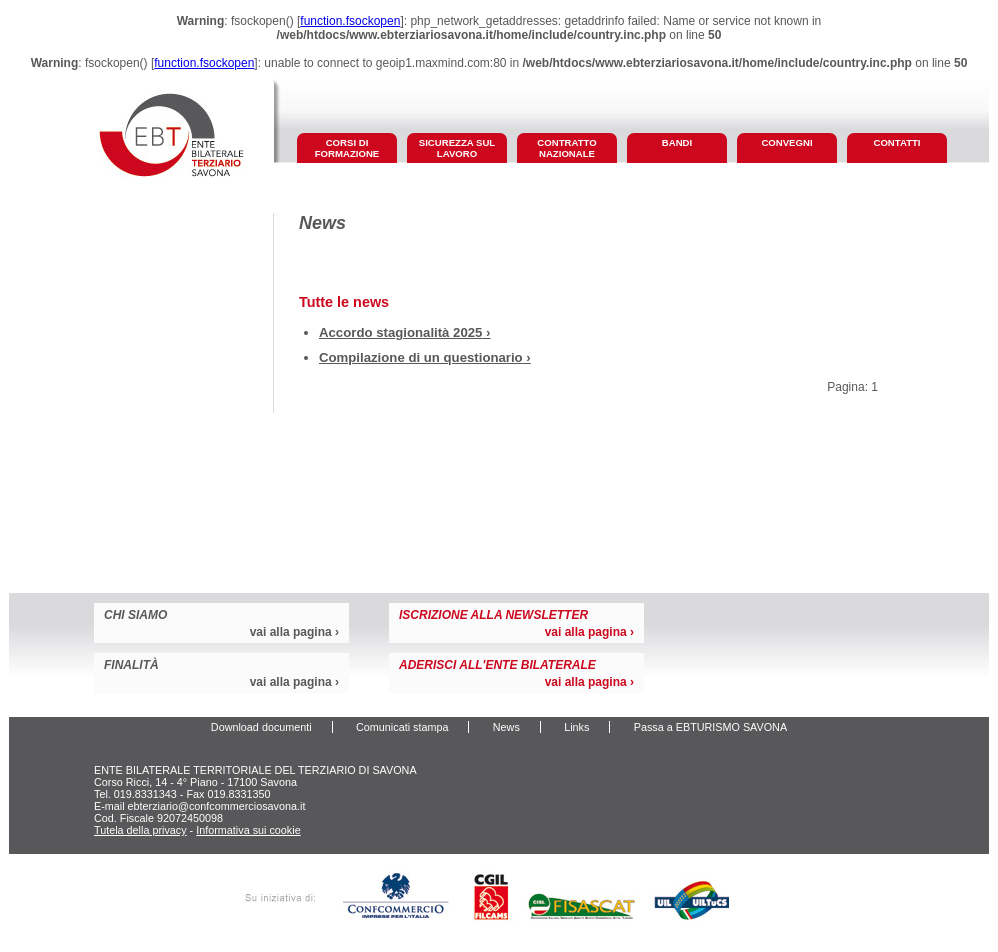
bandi (677, 142)
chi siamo (135, 615)
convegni (786, 142)
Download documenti (261, 727)
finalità (131, 665)
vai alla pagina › (294, 632)
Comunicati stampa (402, 727)
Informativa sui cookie (248, 830)
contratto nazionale (566, 148)
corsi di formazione (347, 148)
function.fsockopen (350, 21)
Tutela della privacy (140, 830)
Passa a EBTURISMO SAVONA (710, 727)
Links (576, 727)
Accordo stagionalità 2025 (400, 332)
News (506, 727)
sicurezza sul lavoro (457, 148)
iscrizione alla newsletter (493, 615)
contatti (896, 142)
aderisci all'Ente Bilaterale (497, 665)
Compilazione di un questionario (421, 357)
